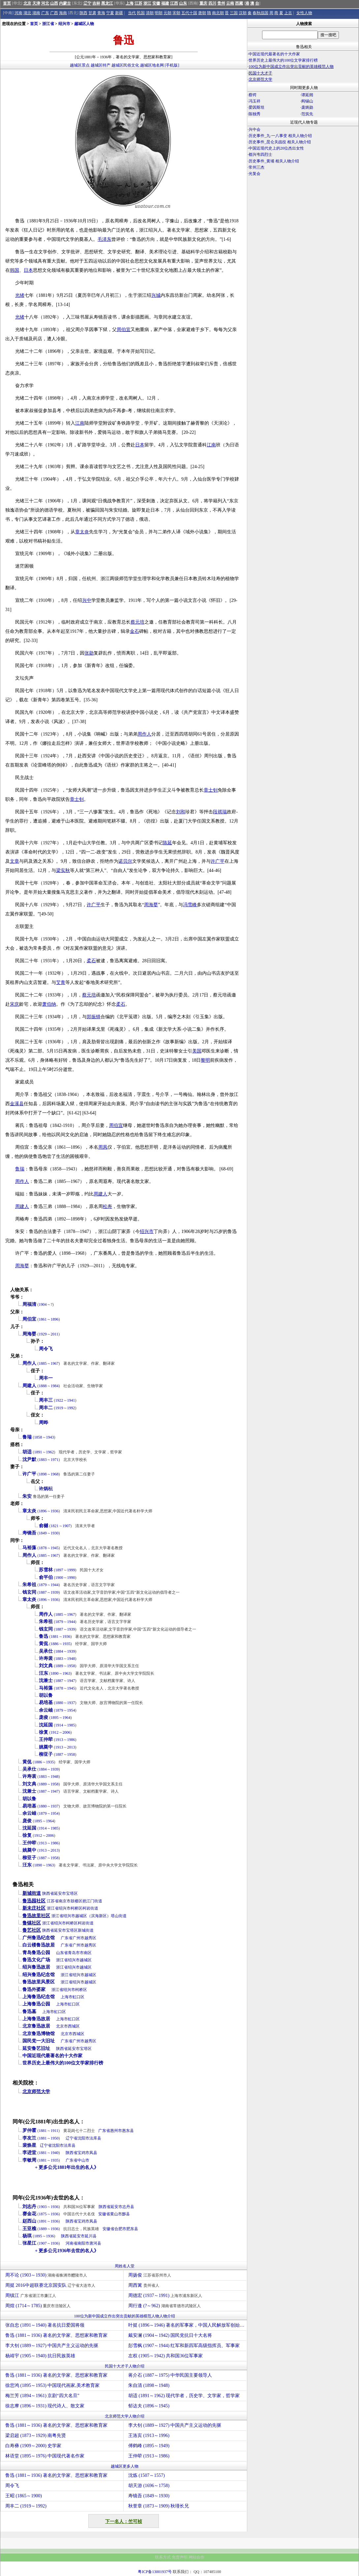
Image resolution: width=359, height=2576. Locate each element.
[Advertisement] (303, 234)
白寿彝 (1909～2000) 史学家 (33, 2445)
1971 (55, 1459)
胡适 (27, 1451)
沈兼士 (46, 1680)
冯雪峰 (190, 904)
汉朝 (243, 13)
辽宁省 (71, 2138)
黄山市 (116, 2214)
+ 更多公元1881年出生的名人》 (67, 2167)
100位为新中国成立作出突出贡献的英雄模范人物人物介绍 (124, 2316)
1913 (59, 1739)
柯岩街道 (90, 1908)
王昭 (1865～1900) (23, 2495)
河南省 (71, 2243)
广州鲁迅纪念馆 (38, 1937)
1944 (55, 1584)
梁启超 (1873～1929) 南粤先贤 (35, 2435)
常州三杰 (256, 167)
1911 (55, 2130)
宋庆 (14, 1004)
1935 (67, 1643)
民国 (141, 13)
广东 (45, 13)
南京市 (65, 1901)
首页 (7, 3)
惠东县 (128, 2130)
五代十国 (189, 13)
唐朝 (202, 13)
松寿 (107, 1206)
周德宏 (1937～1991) (166, 2295)
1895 (55, 1717)
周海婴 (151, 904)
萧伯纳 (49, 1004)
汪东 (43, 1673)
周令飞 (46, 1348)
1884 (59, 1651)
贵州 (221, 3)
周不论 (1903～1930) (47, 2275)
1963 (67, 1673)
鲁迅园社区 (33, 1900)
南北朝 (218, 13)
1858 (38, 1437)
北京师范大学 (36, 2091)
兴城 (156, 295)
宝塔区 (72, 1893)
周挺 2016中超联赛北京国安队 (51, 2285)
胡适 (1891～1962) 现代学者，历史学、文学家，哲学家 (184, 2395)
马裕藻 (29, 1547)
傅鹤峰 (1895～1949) (148, 2445)
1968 (55, 1474)
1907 (67, 1526)
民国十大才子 (260, 73)
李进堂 (29, 2152)
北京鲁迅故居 (36, 2026)
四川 (212, 3)
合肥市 (120, 2228)
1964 (67, 1717)
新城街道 (31, 1893)
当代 (132, 13)
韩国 (14, 270)
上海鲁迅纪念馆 (38, 1996)
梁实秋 (63, 870)
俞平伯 (46, 1577)
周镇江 (31, 2295)
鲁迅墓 (29, 2011)
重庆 (203, 3)
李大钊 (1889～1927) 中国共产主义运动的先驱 (51, 2345)
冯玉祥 (254, 101)
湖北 (27, 13)
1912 (55, 1732)
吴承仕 (46, 1651)
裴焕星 (29, 2145)
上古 (288, 13)
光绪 (19, 295)
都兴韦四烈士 (260, 154)
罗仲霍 (29, 2130)
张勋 (89, 653)
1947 (71, 1680)
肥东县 (132, 2228)
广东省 (67, 1938)
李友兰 (29, 2138)
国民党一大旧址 (38, 2040)
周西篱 (144, 2285)
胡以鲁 (46, 1695)
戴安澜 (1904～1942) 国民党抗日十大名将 (170, 2335)
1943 (50, 1437)
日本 (28, 270)
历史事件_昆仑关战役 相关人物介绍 (280, 142)
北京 (27, 3)
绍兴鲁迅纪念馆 (38, 1974)
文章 (14, 861)
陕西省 (48, 1893)
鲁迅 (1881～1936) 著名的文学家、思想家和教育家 (56, 2335)
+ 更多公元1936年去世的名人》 (67, 2250)
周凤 (102, 1147)
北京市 (62, 2026)
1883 (43, 1459)
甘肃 (92, 13)
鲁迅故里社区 (36, 1915)
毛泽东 (104, 239)
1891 (38, 1452)
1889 (59, 1666)
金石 (134, 631)
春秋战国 (260, 13)
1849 (43, 1533)
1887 (43, 1592)
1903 (43, 2206)
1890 (55, 1673)
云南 (230, 3)
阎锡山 (307, 101)
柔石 (91, 960)
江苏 (138, 3)
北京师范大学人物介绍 (124, 2416)
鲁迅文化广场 (36, 1959)
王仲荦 (46, 1739)
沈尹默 (29, 1459)
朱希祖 (29, 1584)
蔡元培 (137, 622)
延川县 (91, 2236)
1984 (55, 1386)
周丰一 (46, 1378)
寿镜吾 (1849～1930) (148, 2495)
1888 (43, 1386)
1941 (71, 1400)
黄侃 (43, 1643)
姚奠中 (46, 1747)
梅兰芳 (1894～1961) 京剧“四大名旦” (42, 2395)
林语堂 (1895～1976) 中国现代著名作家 (44, 2455)
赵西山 (29, 2221)
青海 (101, 13)
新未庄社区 (33, 1908)
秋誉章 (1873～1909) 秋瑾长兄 (158, 2506)
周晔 (43, 1422)
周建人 (100, 1193)
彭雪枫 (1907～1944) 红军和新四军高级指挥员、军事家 (184, 2345)
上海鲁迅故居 (36, 2018)
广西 (54, 13)
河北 (45, 3)
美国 (196, 1051)
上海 (130, 3)
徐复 (43, 1732)
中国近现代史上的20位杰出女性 (276, 148)
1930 (55, 1533)
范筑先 (307, 114)
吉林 (96, 3)
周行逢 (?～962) (165, 2305)
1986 (71, 1739)
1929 (43, 1334)
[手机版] (172, 65)
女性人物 (304, 13)
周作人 (144, 734)
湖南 (36, 13)
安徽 (156, 3)
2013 (71, 1747)
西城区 (74, 2026)
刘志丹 (29, 2206)
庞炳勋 (307, 107)
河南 (18, 13)
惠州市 (116, 2130)
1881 (55, 1636)
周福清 (29, 1304)
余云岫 (46, 1710)
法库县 (95, 2138)
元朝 (167, 13)
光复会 (254, 173)
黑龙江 (107, 3)
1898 (43, 1474)
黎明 (205, 1060)
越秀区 (90, 1938)
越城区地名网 (152, 65)
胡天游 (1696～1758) (148, 2485)
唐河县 (95, 2243)
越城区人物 (84, 23)
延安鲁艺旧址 (36, 2048)
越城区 (86, 1960)
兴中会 (254, 129)
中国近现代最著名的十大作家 (52, 2055)
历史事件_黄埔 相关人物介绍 (274, 161)
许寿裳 (46, 1658)
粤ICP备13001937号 (155, 2571)
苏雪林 (46, 1569)
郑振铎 (94, 1016)
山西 (54, 3)
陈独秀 (254, 114)
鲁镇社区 (31, 1922)
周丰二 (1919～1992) (25, 2506)
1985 (71, 1725)
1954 (71, 1710)
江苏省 (53, 1901)
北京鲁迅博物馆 (38, 2033)
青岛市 (74, 1952)
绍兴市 (64, 23)
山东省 (62, 1952)
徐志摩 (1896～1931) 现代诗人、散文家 (44, 2405)
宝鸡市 (83, 2152)
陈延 (167, 842)
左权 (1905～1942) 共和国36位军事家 (165, 2355)
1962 (50, 1452)
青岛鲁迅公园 (36, 1952)
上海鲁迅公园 (36, 2004)
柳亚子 (46, 1754)
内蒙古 (65, 3)
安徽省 (104, 2214)
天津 (36, 3)
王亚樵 (29, 2228)
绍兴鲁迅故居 (36, 1967)
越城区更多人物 (124, 2466)
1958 (71, 1666)
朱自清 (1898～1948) (148, 2385)
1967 (55, 1363)
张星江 (29, 2243)
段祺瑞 (220, 811)
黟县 (126, 2214)
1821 (55, 1526)
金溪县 (17, 1103)
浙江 (147, 3)
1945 (55, 1548)
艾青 (60, 982)
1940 (55, 2152)
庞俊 (43, 1717)
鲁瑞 (19, 1168)
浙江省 (48, 23)
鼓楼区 (76, 1901)
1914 (59, 1725)
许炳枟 (46, 1488)
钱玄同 (29, 1592)
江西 (174, 3)
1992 (71, 1408)
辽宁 (87, 3)
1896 (55, 1319)
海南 (63, 13)
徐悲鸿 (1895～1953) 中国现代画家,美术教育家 (52, 2385)
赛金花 (29, 2213)
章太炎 (82, 531)
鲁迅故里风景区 (38, 1981)
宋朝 (176, 13)
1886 (55, 1643)
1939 (55, 1592)
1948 (71, 1658)
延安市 (60, 1893)
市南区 (86, 1952)
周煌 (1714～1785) (38, 2305)
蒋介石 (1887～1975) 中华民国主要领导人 (170, 2375)
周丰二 (46, 1407)
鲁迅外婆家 (33, 1989)
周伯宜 (124, 329)
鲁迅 (43, 1636)
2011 (55, 1334)
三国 (234, 13)
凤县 (93, 2152)
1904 (43, 1304)
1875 (43, 2214)
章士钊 (211, 790)
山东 (183, 3)
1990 (71, 1577)
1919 (59, 1408)
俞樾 (43, 1525)
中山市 (83, 2160)
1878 (43, 1548)
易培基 (46, 1702)
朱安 (27, 1496)
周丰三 (46, 1400)
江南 (79, 423)
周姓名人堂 (125, 2266)
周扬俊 (150, 2275)
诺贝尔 (125, 861)
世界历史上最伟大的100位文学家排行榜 (62, 2062)
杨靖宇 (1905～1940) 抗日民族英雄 (40, 2355)
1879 (43, 1584)
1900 (59, 1577)
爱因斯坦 (256, 107)
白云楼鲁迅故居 (38, 1945)
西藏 (239, 3)
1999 (71, 1570)
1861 (43, 1319)
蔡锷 (252, 95)
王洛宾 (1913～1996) (148, 2435)
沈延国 (46, 1724)
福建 (165, 3)
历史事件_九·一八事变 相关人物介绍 (280, 135)
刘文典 (46, 1665)
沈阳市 (83, 2138)
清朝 (150, 13)
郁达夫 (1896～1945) (148, 2405)
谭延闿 (307, 95)
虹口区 (78, 1997)
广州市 (78, 1938)
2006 (67, 1732)
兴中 (86, 600)
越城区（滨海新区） (93, 1916)
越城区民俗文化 (125, 65)
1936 (55, 1511)
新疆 (119, 13)
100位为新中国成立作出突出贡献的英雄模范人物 (291, 66)
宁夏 (110, 13)
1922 (59, 1400)
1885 (43, 1363)
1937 (71, 1702)
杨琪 (27, 2235)
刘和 (180, 811)
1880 (59, 1702)
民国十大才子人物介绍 (124, 2366)
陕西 (83, 13)
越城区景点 (80, 65)
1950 (55, 2138)
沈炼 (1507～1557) (146, 2475)
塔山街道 (119, 1916)
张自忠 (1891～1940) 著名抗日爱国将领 (44, 2325)
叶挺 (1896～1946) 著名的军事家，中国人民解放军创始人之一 (187, 2325)
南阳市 (83, 2243)
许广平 (217, 861)
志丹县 (128, 2206)
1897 (59, 1570)
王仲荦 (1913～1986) (148, 2455)
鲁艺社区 (31, 1930)
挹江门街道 (92, 1901)
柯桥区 (76, 1908)
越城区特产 (100, 65)
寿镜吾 (29, 1532)
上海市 (67, 1997)
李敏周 (29, 2160)
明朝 (159, 13)
